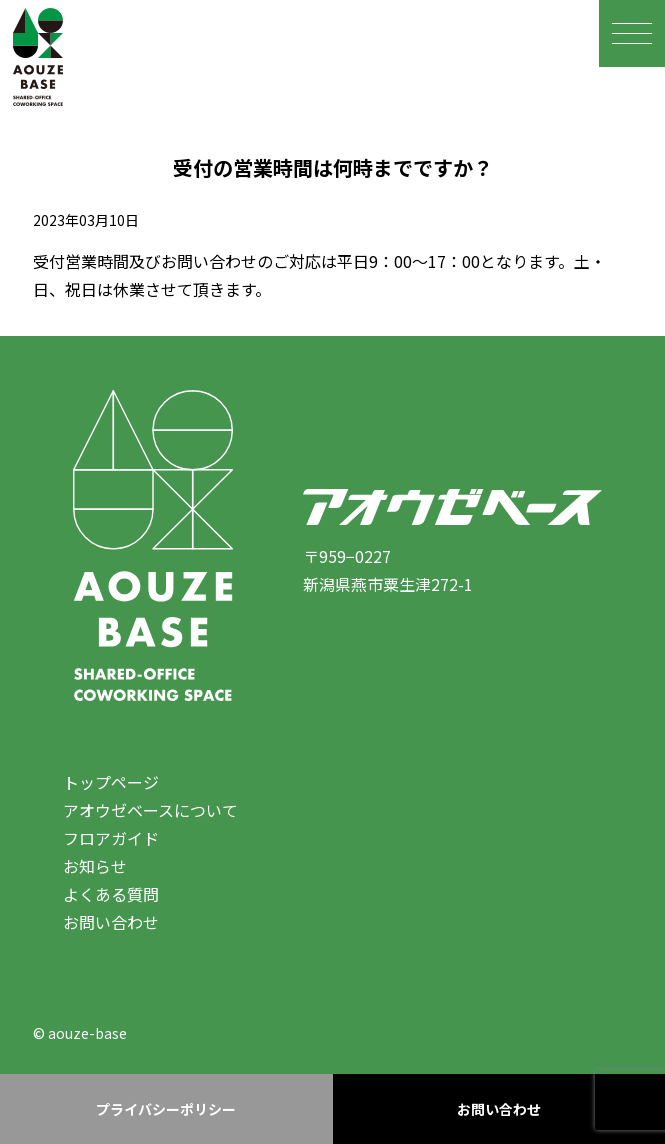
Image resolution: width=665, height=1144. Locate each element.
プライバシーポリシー (166, 1109)
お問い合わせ (111, 922)
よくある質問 (111, 894)
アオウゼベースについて (150, 810)
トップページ (111, 782)
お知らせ (95, 866)
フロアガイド (111, 838)
